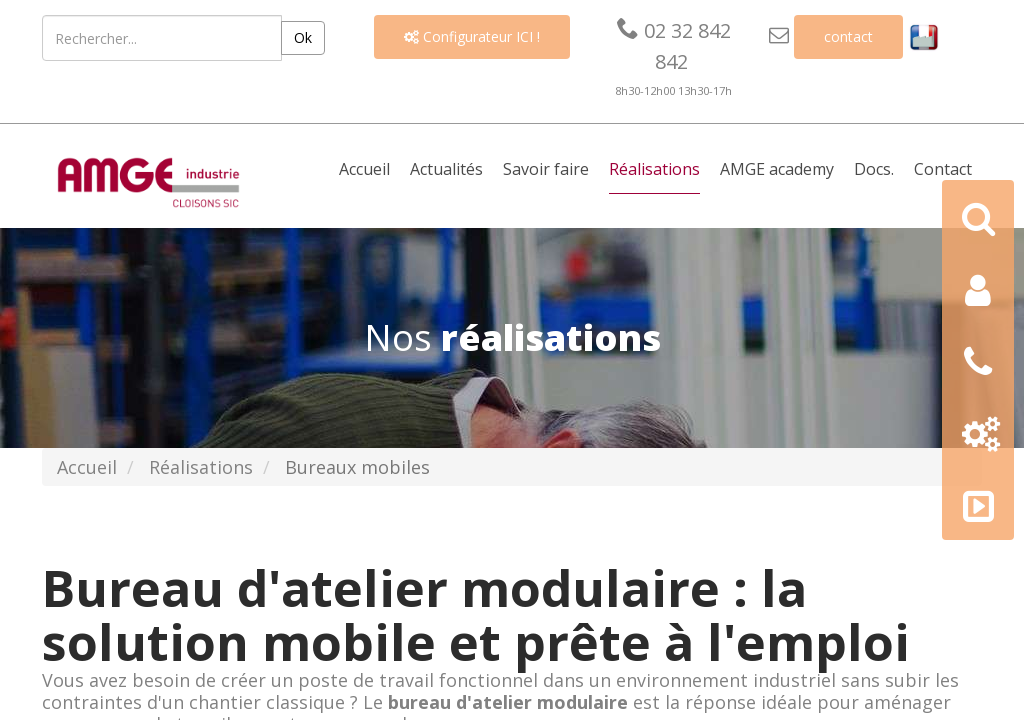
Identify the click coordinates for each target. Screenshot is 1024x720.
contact (848, 36)
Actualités (446, 169)
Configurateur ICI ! (472, 36)
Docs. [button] (874, 169)
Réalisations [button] (654, 169)
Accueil (364, 169)
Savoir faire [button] (546, 169)
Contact (943, 169)
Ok (303, 37)
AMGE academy (777, 169)
